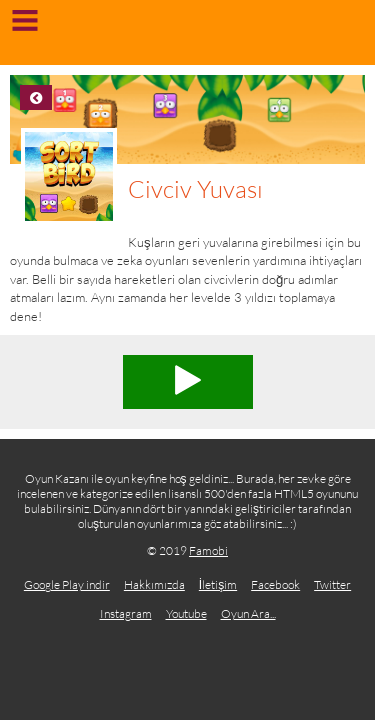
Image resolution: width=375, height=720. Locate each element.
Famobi (208, 550)
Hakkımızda (154, 584)
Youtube (186, 613)
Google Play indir (67, 584)
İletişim (218, 584)
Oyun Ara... (248, 613)
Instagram (126, 613)
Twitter (332, 584)
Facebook (275, 584)
